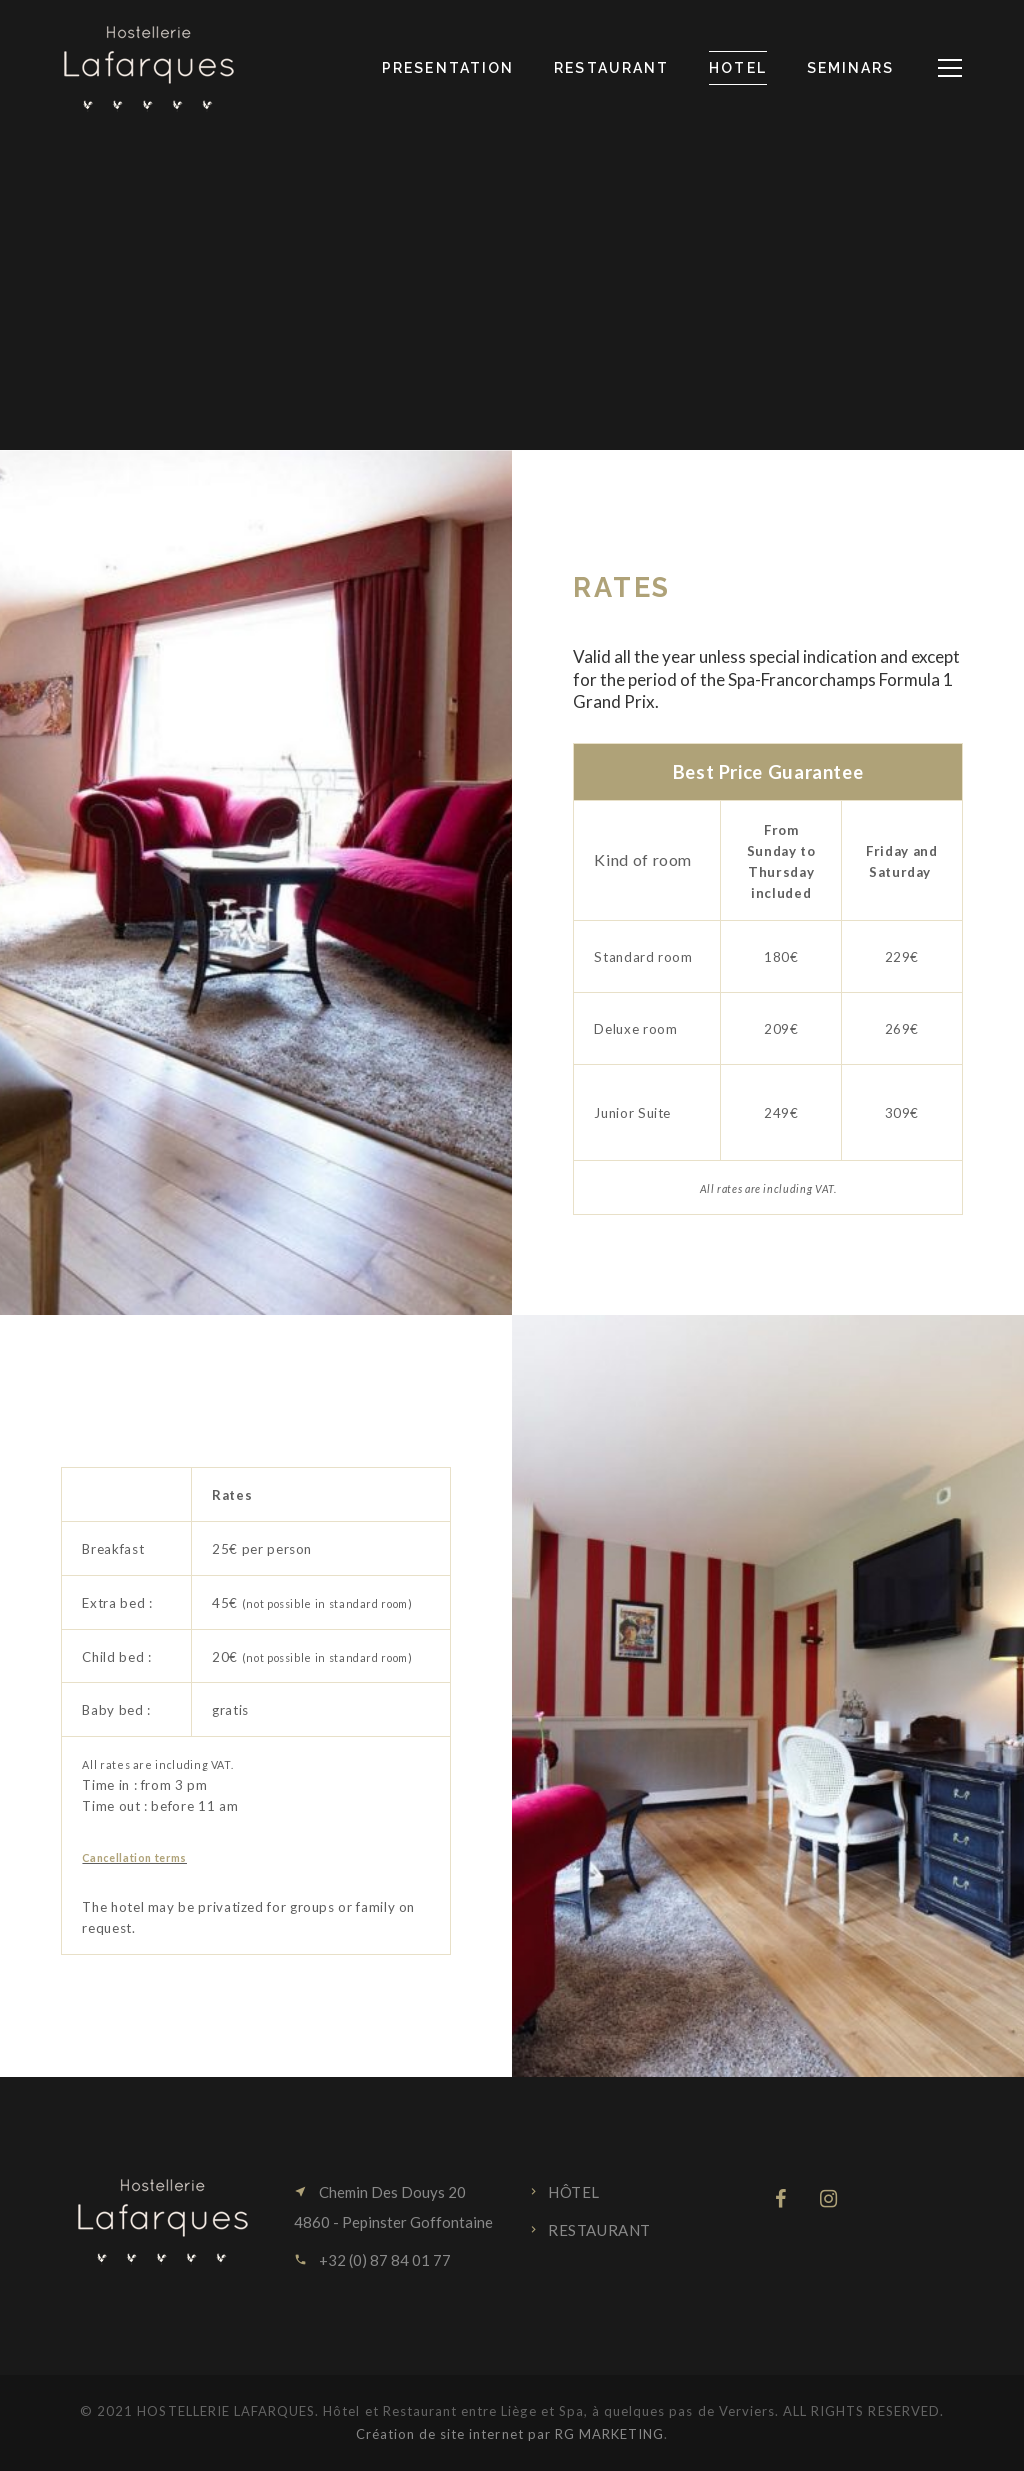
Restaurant (599, 2230)
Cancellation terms (134, 1857)
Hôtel (574, 2192)
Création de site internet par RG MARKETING (510, 2434)
